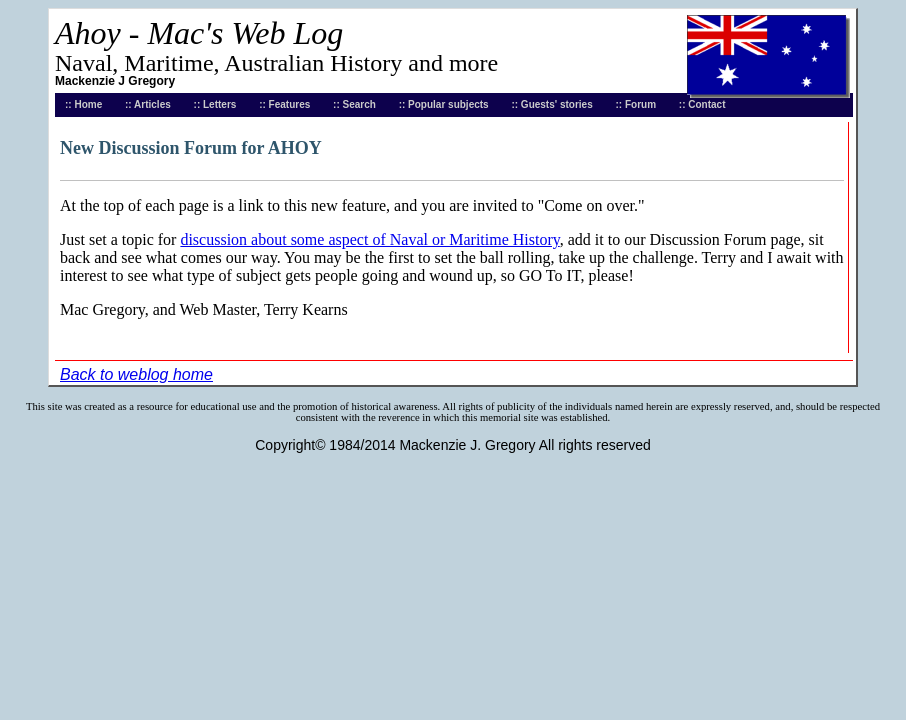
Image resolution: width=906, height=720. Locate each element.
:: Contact (702, 104)
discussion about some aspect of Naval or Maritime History (369, 239)
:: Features (284, 104)
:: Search (354, 104)
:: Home (83, 104)
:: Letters (215, 104)
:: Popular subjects (444, 104)
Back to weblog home (136, 374)
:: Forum (636, 104)
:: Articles (148, 104)
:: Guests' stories (551, 104)
